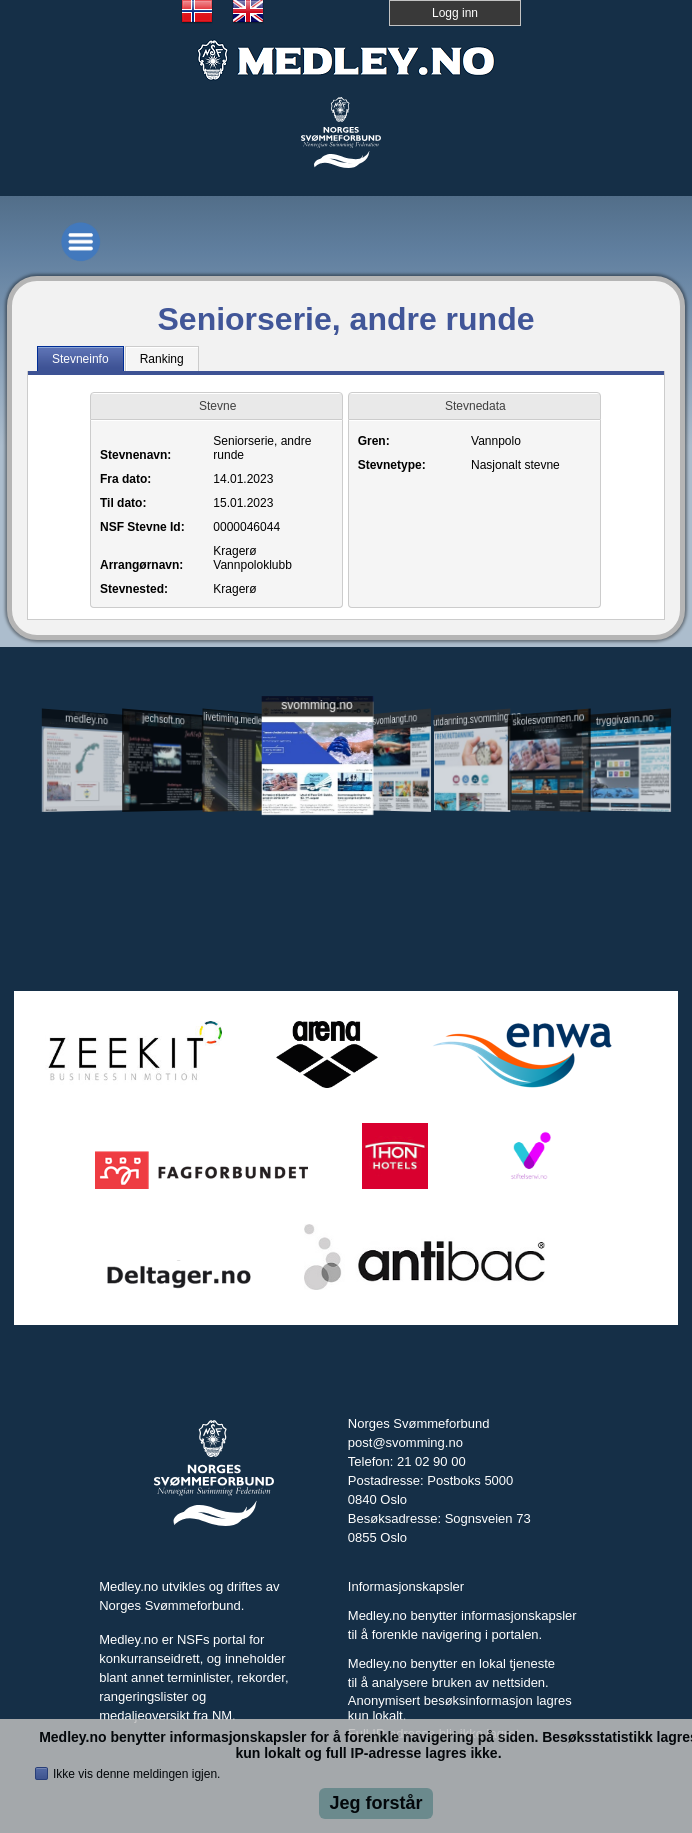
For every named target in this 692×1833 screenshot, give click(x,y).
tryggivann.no (625, 719)
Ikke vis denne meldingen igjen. (136, 1774)
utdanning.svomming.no (472, 719)
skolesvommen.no (549, 720)
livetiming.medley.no (239, 719)
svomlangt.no (394, 719)
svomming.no (316, 705)
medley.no (87, 720)
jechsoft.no (163, 720)
